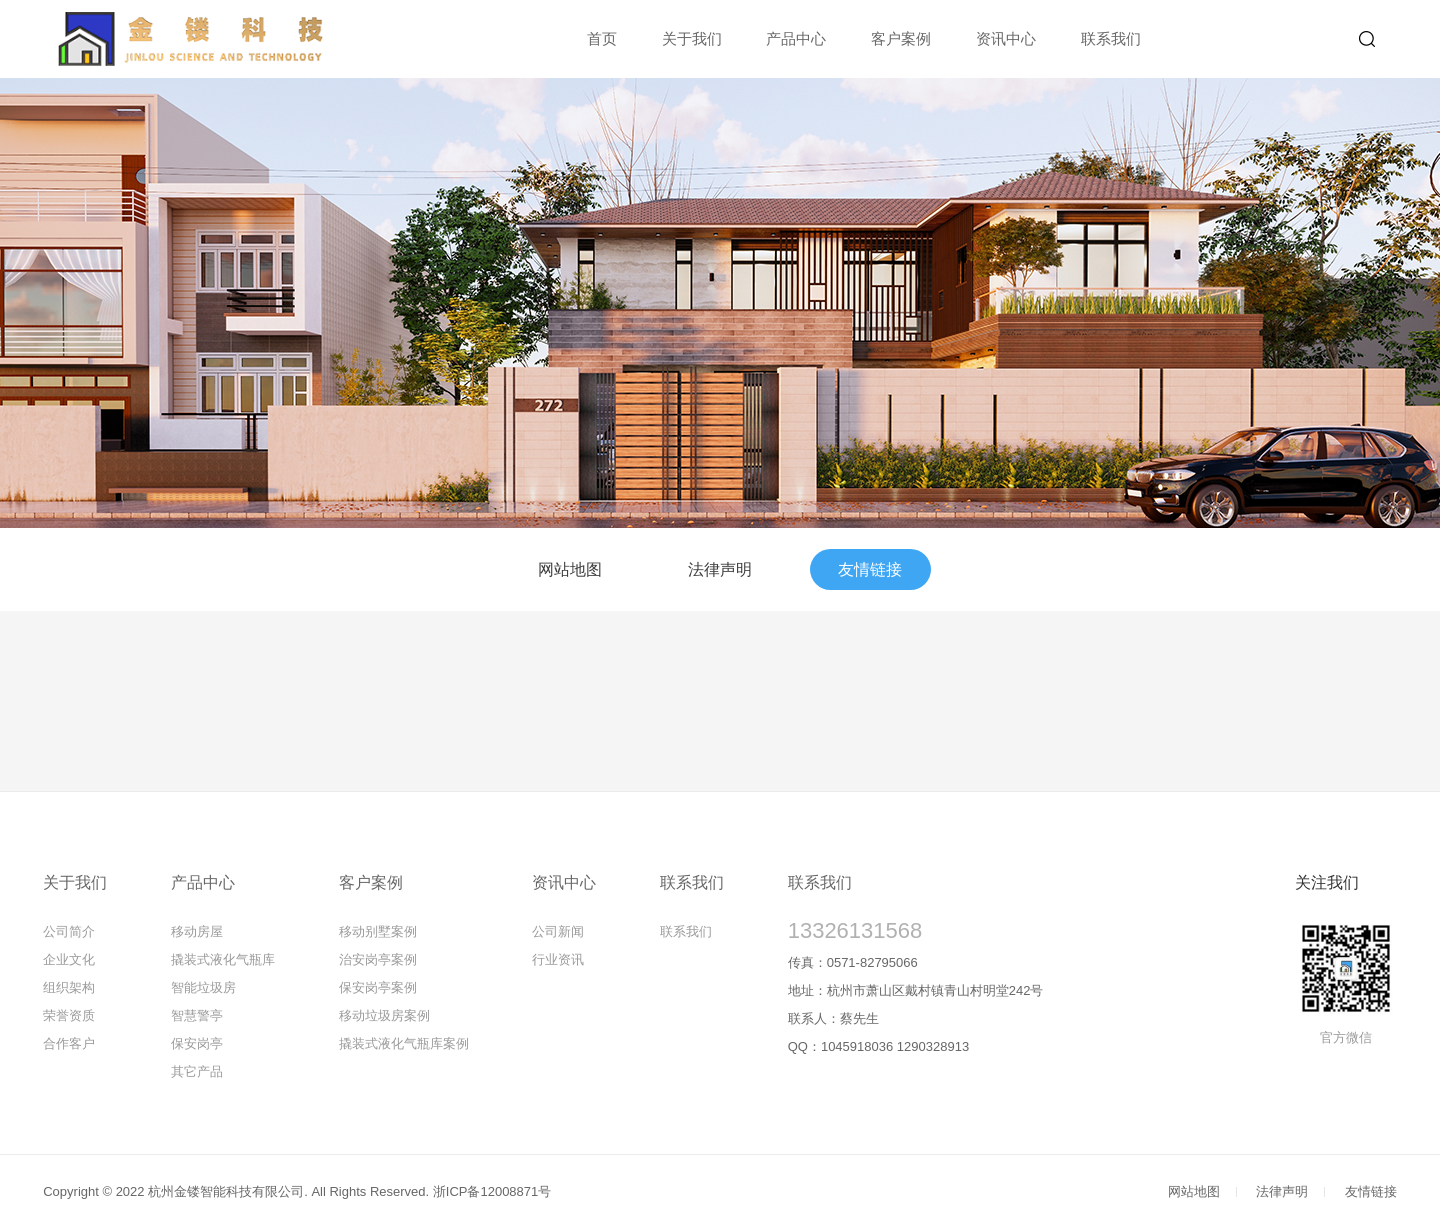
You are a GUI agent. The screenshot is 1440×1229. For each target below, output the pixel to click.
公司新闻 (558, 931)
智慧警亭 (197, 1015)
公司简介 (69, 931)
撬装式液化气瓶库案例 (404, 1043)
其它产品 (197, 1071)
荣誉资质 (69, 1015)
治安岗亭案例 (378, 959)
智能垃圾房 (203, 987)
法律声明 (720, 569)
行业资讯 (558, 959)
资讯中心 (1006, 38)
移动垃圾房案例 (384, 1015)
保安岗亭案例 (378, 987)
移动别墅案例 (378, 931)
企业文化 (69, 959)
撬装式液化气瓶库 (223, 959)
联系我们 (1111, 38)
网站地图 (570, 569)
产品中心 (796, 38)
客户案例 (901, 38)
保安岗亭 (197, 1043)
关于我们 (692, 38)
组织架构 (69, 987)
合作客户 (69, 1043)
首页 (602, 38)
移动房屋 (197, 931)
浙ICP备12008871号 (492, 1191)
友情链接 (870, 569)
